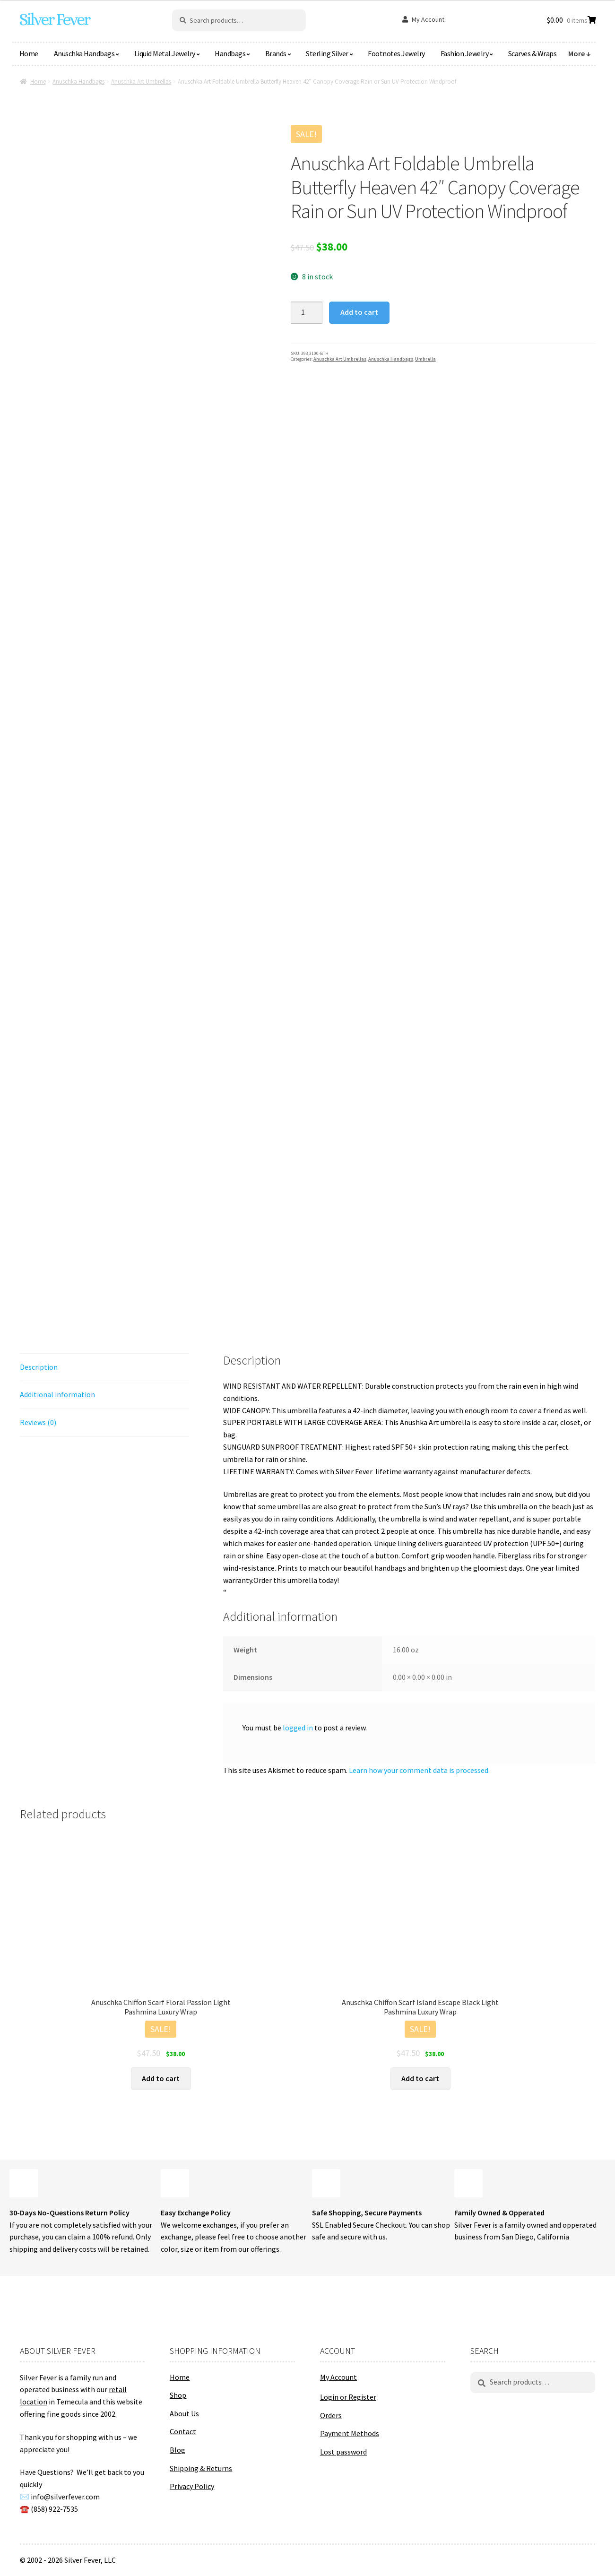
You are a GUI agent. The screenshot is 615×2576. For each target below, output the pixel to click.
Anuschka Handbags (84, 53)
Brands (275, 53)
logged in (298, 1727)
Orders (331, 2415)
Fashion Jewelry (465, 53)
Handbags (230, 53)
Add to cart (359, 312)
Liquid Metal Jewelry (164, 53)
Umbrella (425, 359)
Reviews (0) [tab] (38, 1422)
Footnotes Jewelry (396, 53)
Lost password (343, 2451)
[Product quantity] (307, 313)
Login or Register (348, 2397)
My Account (428, 19)
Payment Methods (349, 2433)
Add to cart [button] (161, 2078)
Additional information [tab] (57, 1394)
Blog (177, 2450)
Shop (178, 2395)
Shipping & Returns (201, 2468)
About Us (184, 2413)
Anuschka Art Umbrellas (141, 82)
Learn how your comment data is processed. (419, 1770)
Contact (183, 2431)
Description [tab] (39, 1367)
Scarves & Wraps (532, 53)
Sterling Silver (327, 53)
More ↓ (579, 53)
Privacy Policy (192, 2486)
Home (28, 53)
